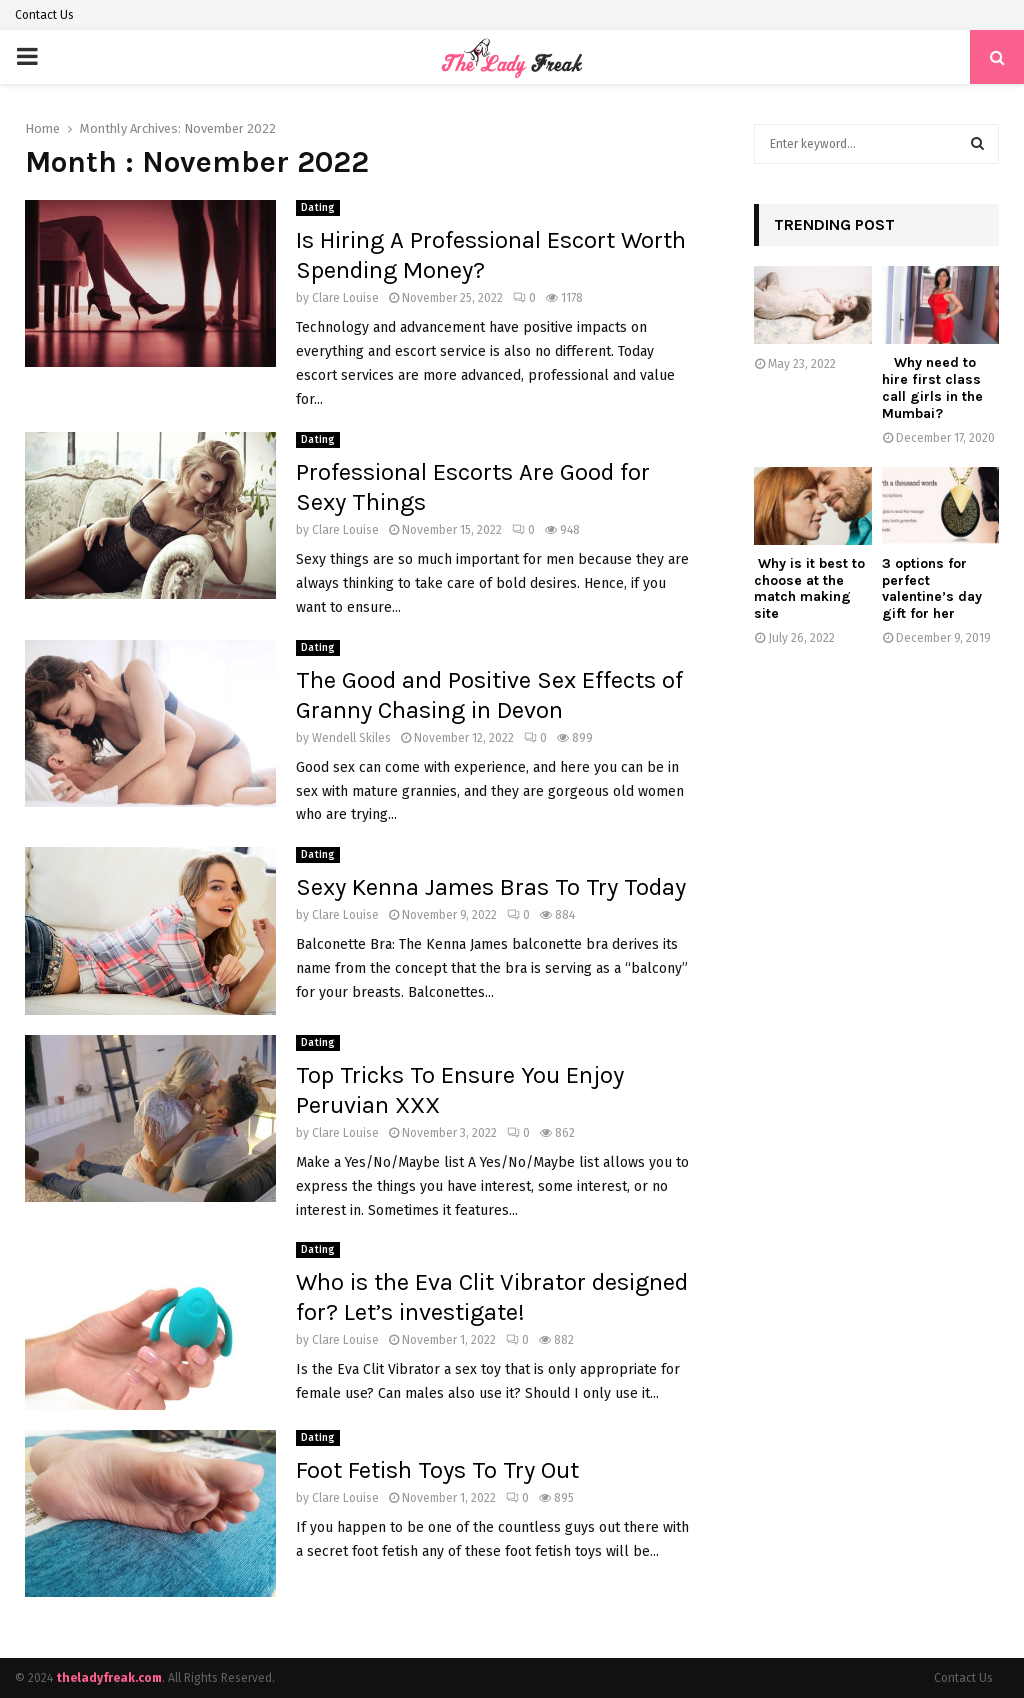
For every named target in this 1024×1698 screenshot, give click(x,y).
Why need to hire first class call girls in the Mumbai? (932, 387)
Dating (318, 208)
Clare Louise (345, 298)
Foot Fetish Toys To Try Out (437, 1470)
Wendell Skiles (351, 738)
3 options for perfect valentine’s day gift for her (932, 588)
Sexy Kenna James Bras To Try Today (491, 887)
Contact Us (44, 15)
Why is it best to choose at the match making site (809, 588)
